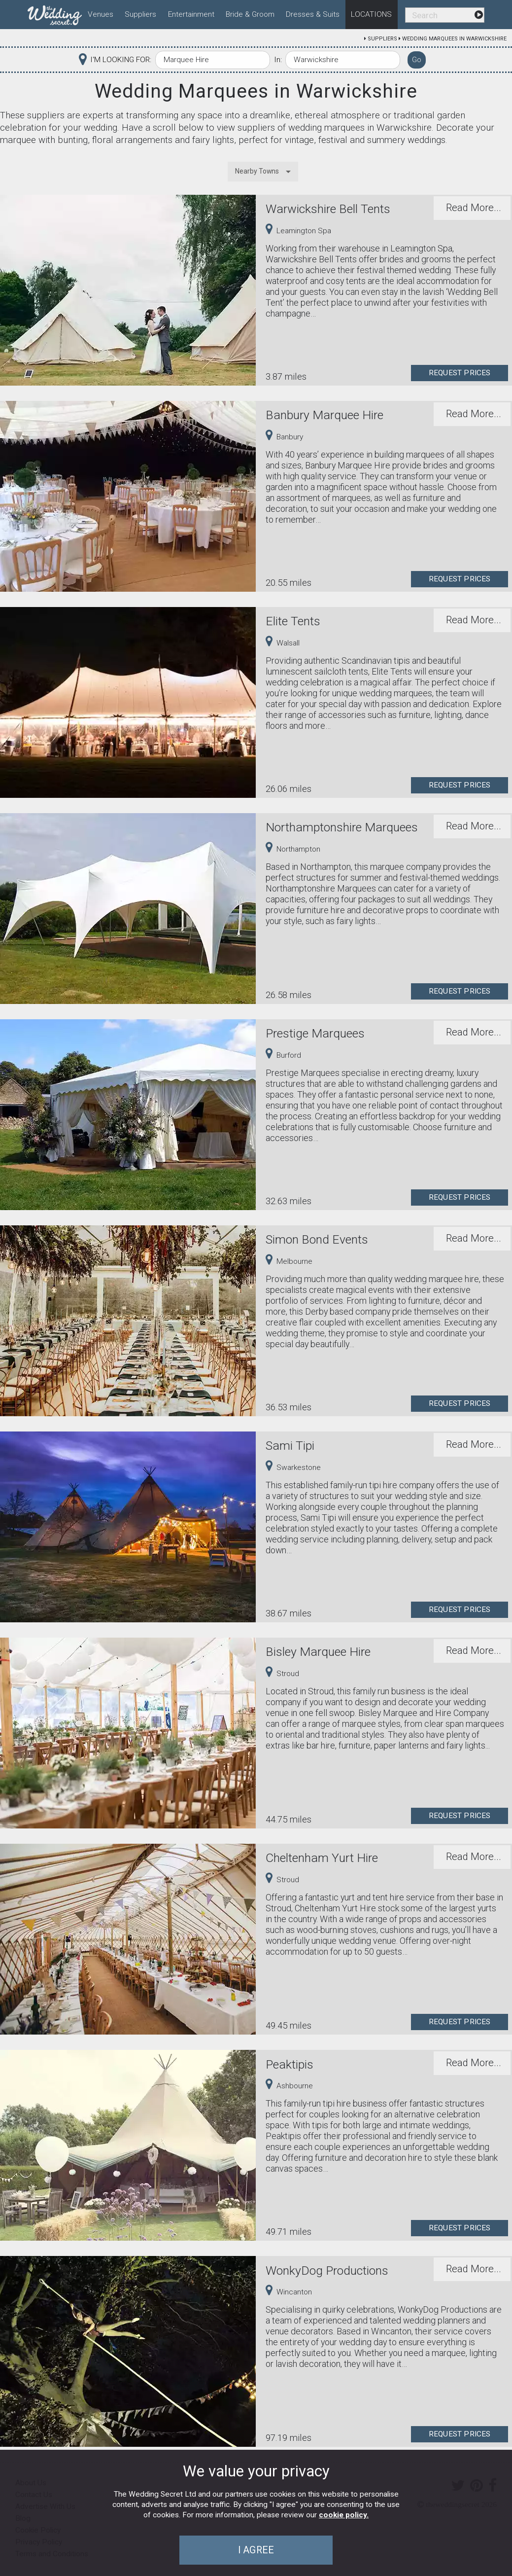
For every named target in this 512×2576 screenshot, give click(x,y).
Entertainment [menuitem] (191, 14)
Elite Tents (293, 621)
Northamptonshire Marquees (342, 827)
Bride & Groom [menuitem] (250, 14)
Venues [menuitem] (100, 14)
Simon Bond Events (317, 1239)
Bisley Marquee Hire (318, 1652)
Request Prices (460, 372)
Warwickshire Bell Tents (328, 209)
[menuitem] (55, 13)
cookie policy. (344, 2514)
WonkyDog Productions (327, 2270)
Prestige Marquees (315, 1033)
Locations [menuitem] (371, 14)
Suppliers (382, 39)
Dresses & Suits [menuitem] (313, 14)
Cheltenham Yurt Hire (322, 1858)
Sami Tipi (290, 1445)
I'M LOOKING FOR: (120, 59)
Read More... (473, 208)
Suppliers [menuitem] (140, 14)
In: (278, 59)
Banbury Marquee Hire (324, 415)
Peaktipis (289, 2064)
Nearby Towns (257, 171)
